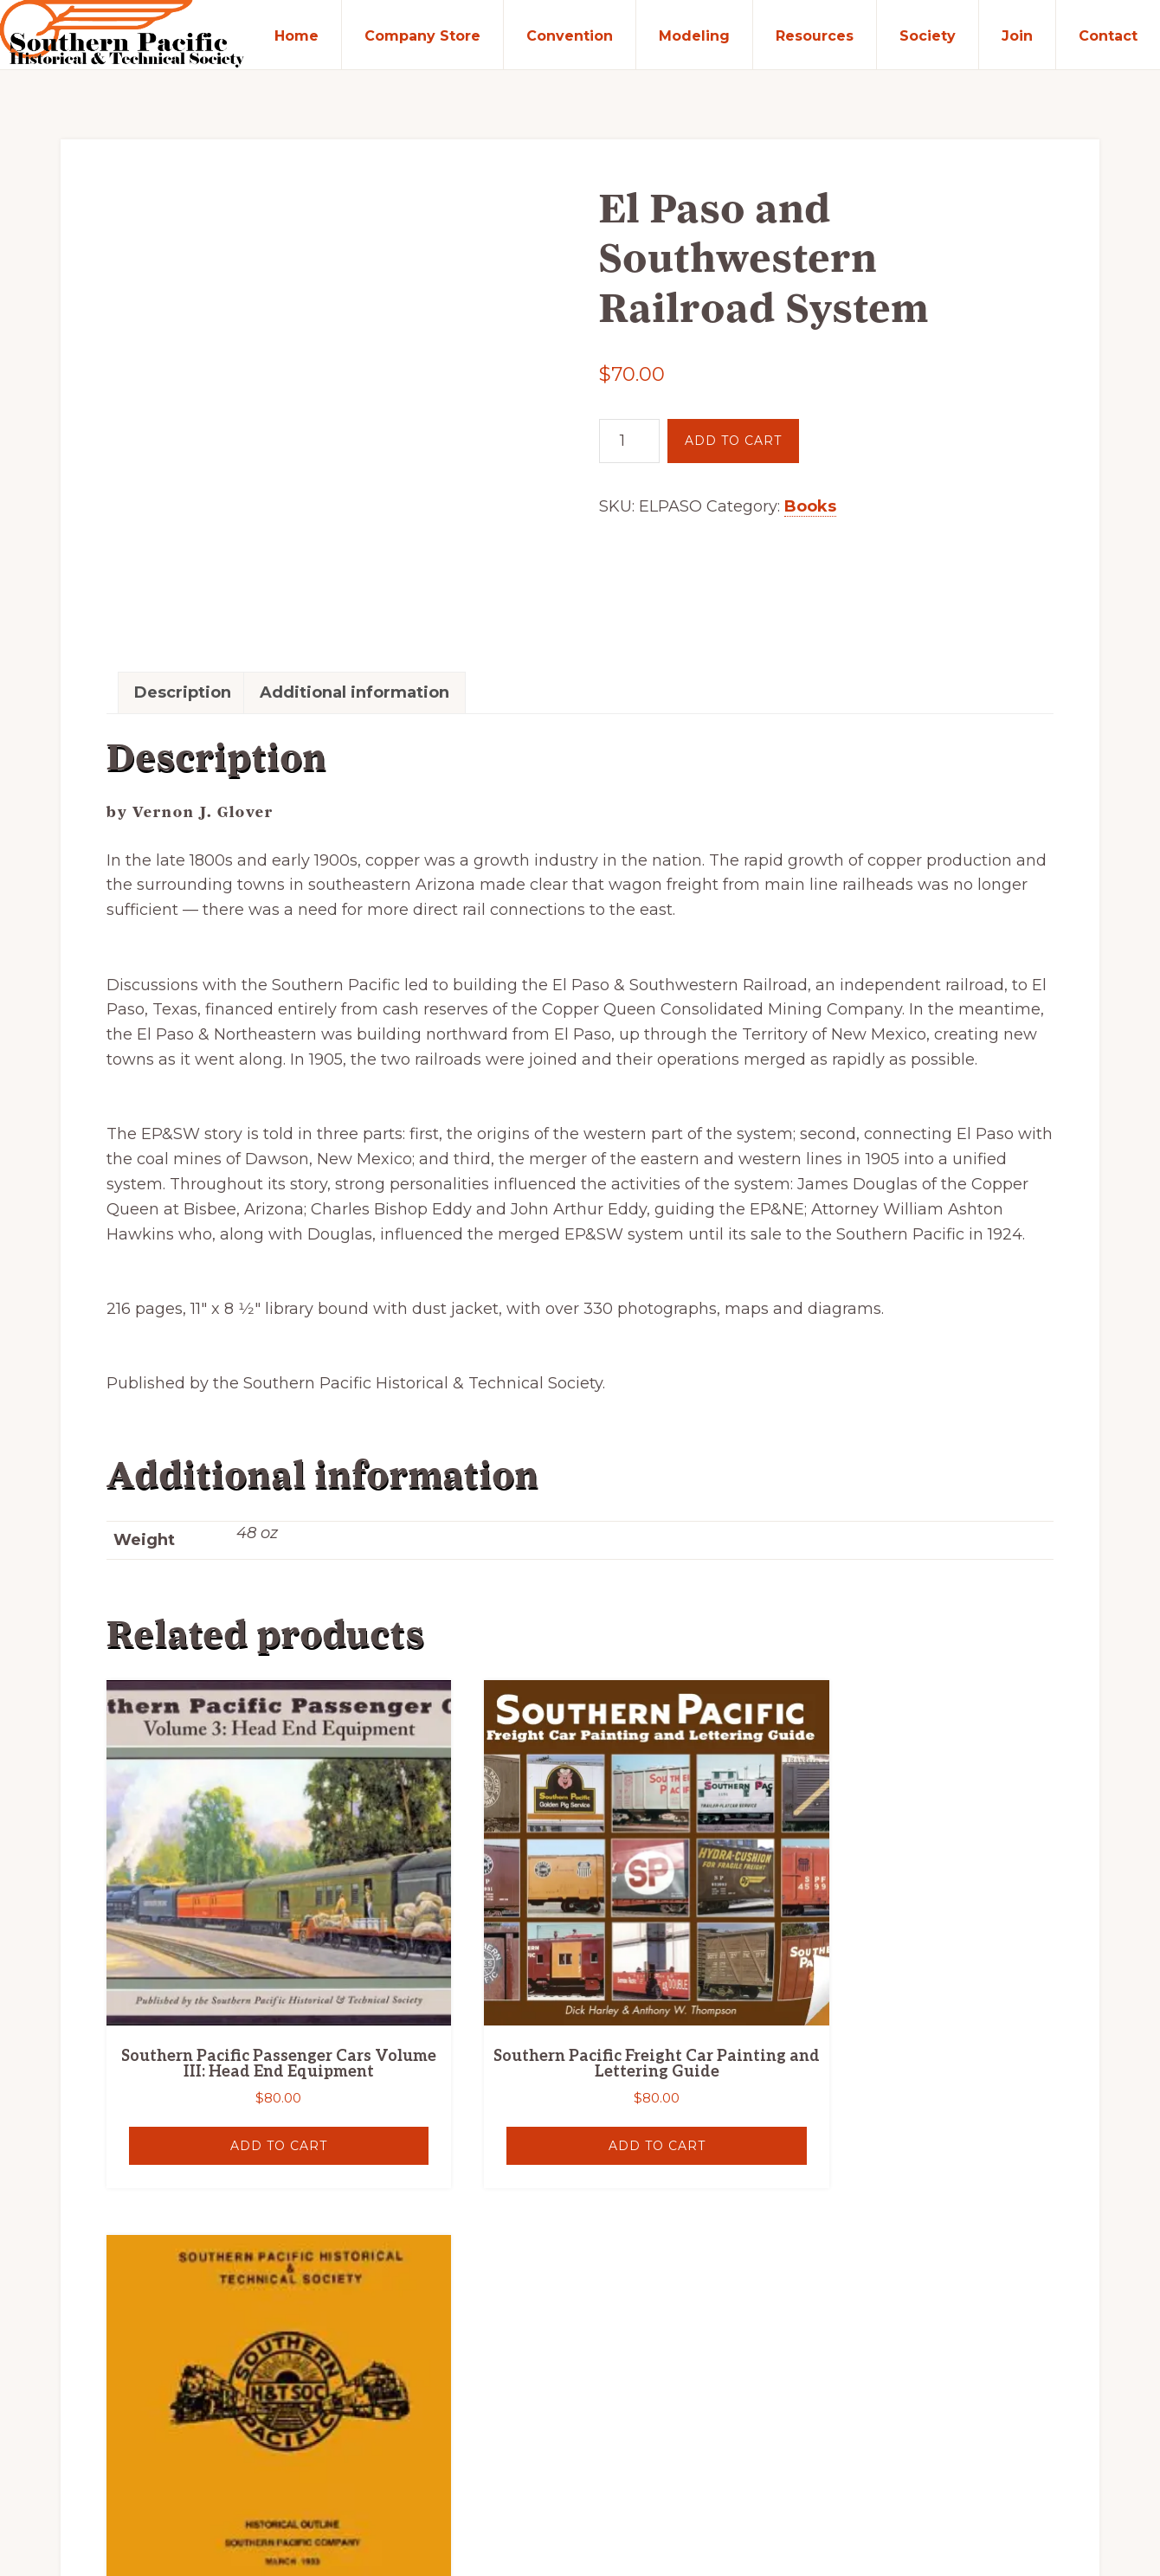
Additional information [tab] (355, 572)
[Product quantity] (629, 443)
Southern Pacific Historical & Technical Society (332, 2454)
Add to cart (733, 442)
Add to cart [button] (252, 1971)
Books (810, 508)
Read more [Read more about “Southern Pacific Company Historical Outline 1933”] (906, 1971)
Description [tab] (183, 572)
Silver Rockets (179, 2472)
